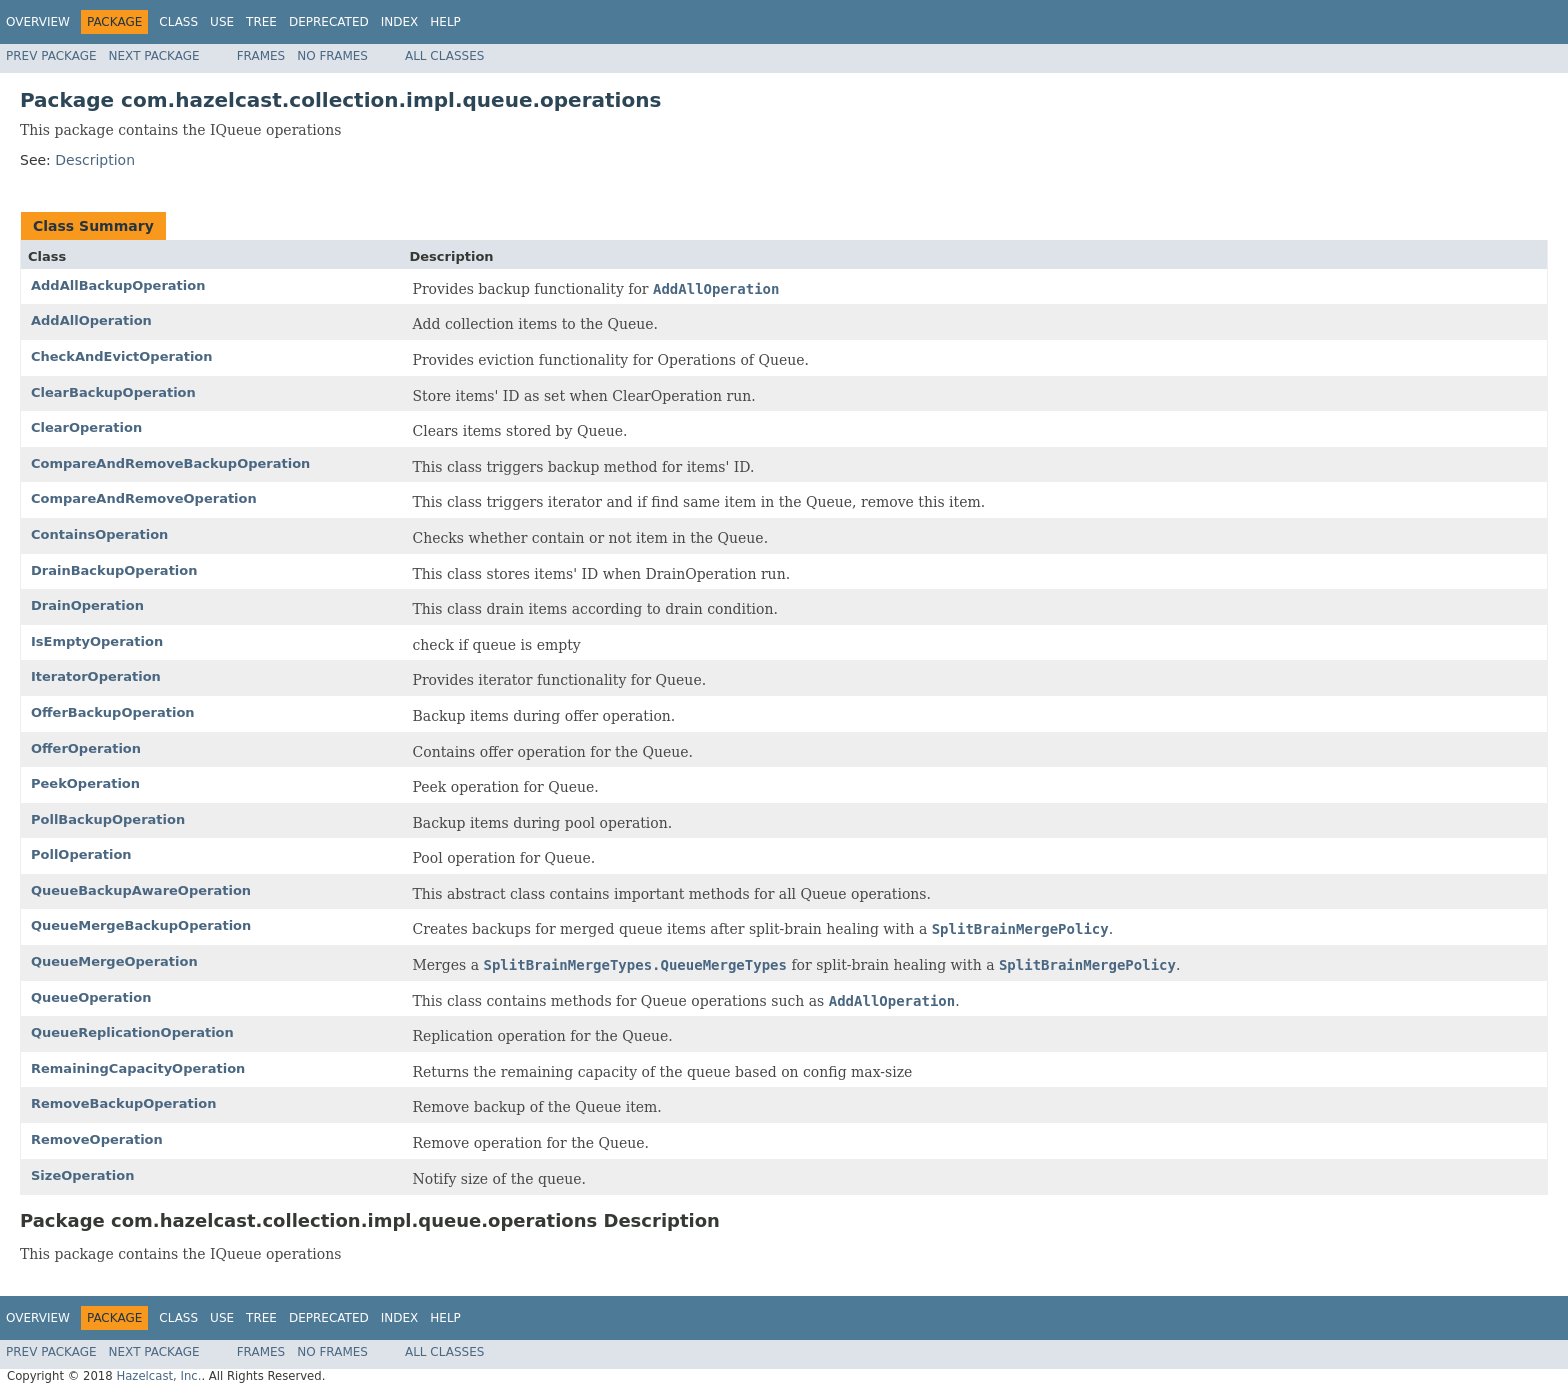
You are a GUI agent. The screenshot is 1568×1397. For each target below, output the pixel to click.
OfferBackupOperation (113, 712)
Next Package (154, 56)
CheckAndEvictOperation (122, 356)
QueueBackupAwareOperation (141, 890)
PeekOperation (85, 783)
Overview (38, 22)
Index (400, 22)
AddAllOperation (91, 320)
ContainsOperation (99, 534)
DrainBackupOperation (114, 570)
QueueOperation (91, 997)
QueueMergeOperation (114, 961)
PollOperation (81, 854)
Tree (261, 22)
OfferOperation (86, 748)
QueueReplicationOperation (132, 1032)
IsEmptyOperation (97, 641)
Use (222, 22)
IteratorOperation (96, 676)
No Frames (332, 56)
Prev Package (51, 56)
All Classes (444, 56)
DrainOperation (87, 605)
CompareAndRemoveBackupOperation (170, 463)
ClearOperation (86, 427)
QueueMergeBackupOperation (141, 925)
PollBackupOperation (108, 819)
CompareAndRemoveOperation (144, 498)
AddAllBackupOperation (118, 285)
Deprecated (329, 22)
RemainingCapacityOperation (138, 1068)
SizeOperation (82, 1175)
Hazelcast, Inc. (158, 1376)
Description (95, 160)
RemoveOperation (97, 1139)
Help (445, 22)
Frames (261, 56)
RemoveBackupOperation (123, 1103)
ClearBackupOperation (113, 392)
